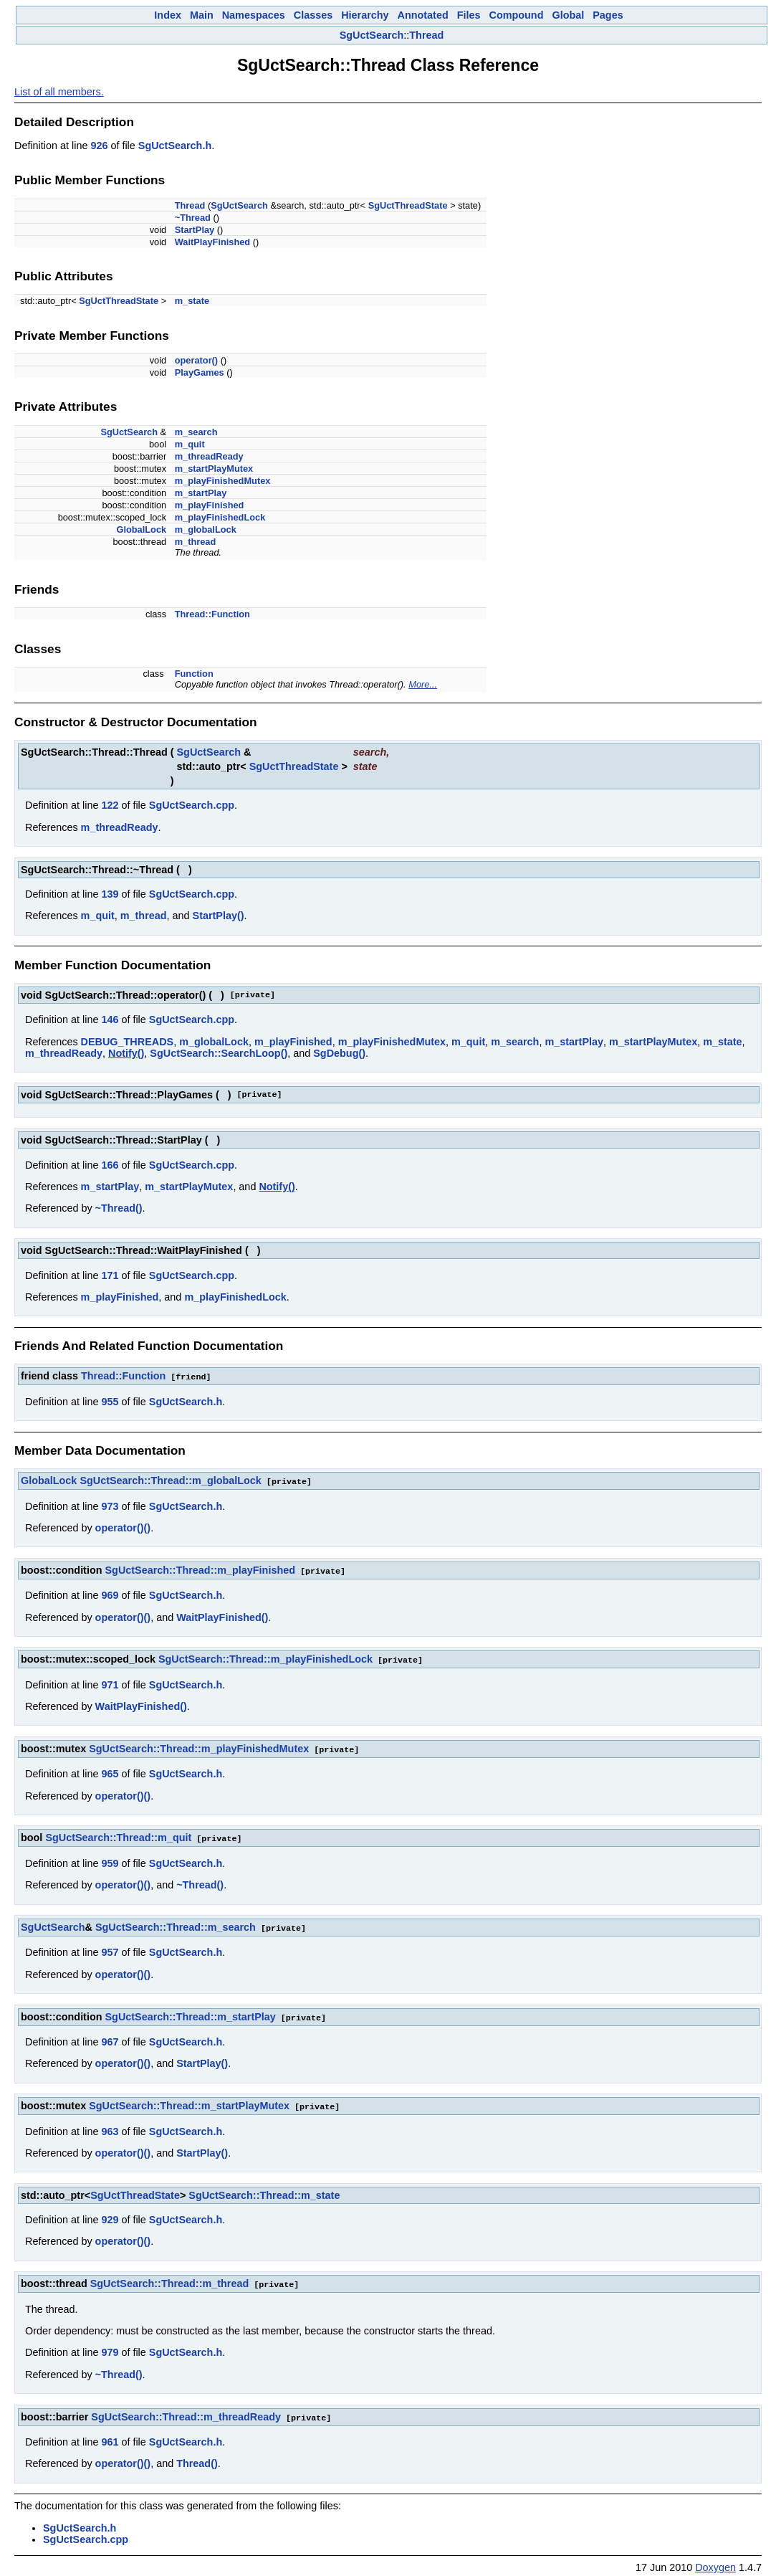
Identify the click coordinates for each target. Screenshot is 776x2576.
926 (98, 145)
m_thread (195, 541)
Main (202, 15)
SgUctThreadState (408, 205)
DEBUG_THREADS (127, 1041)
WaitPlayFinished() (222, 1615)
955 (109, 1401)
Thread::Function (212, 614)
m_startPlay (201, 493)
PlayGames (199, 372)
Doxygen (715, 2559)
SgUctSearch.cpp (191, 805)
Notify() (126, 1053)
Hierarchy (364, 15)
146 (109, 1019)
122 (109, 805)
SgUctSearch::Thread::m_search (175, 1923)
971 (109, 1682)
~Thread (193, 217)
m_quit (190, 444)
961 (109, 2434)
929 (109, 2213)
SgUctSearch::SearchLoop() (218, 1053)
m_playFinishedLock (220, 517)
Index (167, 15)
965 (109, 1770)
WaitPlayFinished (212, 242)
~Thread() (119, 1208)
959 (109, 1859)
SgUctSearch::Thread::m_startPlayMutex (189, 2100)
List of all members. (59, 92)
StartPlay (194, 229)
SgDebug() (339, 1053)
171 (109, 1275)
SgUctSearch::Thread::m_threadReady (186, 2409)
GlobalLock (141, 529)
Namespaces (253, 15)
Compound (516, 15)
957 (109, 1947)
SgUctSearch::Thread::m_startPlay (190, 2011)
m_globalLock (205, 529)
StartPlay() (218, 915)
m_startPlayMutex (214, 468)
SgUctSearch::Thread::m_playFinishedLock (265, 1657)
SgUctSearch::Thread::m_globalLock (170, 1480)
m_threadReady (209, 456)
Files (469, 15)
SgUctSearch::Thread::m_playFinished (200, 1568)
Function (194, 673)
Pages (608, 15)
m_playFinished (209, 505)
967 (109, 2036)
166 (109, 1165)
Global (568, 15)
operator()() (123, 1526)
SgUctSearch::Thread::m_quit (118, 1834)
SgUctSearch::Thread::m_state (264, 2189)
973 (109, 1505)
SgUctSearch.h (174, 145)
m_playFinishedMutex (223, 480)
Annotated (423, 15)
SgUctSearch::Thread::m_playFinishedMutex (199, 1746)
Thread (426, 35)
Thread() (197, 2455)
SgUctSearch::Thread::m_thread (169, 2277)
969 (109, 1593)
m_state (192, 300)
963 (109, 2125)
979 (109, 2345)
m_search (196, 432)
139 (109, 894)
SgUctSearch (372, 35)
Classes (313, 15)
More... (422, 684)
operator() (196, 360)
